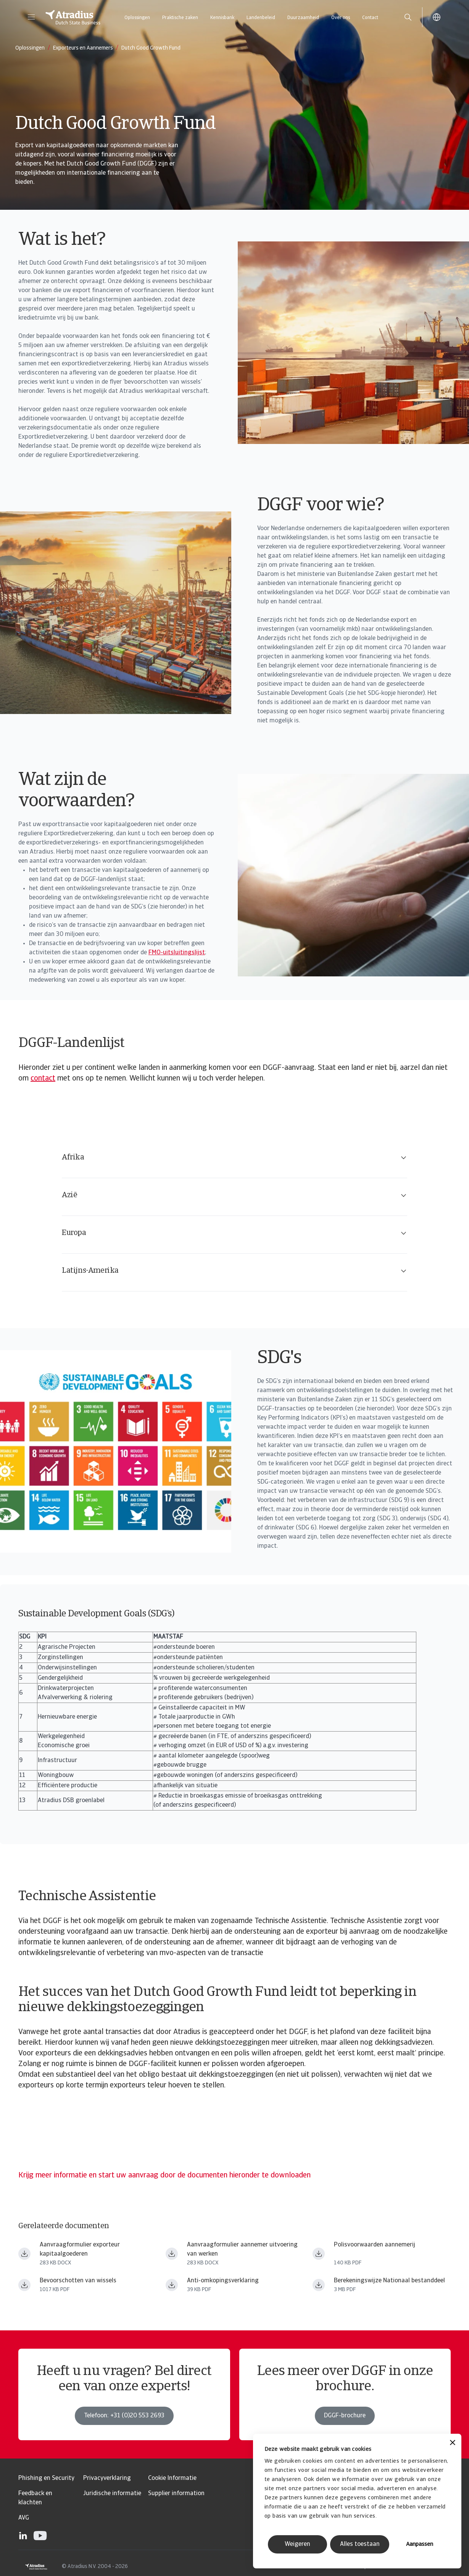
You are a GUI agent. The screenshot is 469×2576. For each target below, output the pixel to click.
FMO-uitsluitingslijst (176, 953)
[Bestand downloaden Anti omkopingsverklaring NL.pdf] (172, 2285)
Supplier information (176, 2494)
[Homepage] (73, 17)
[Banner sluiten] (452, 2443)
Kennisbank (222, 18)
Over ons (340, 18)
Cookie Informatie (172, 2478)
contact (43, 1078)
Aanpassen (419, 2544)
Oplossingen (137, 18)
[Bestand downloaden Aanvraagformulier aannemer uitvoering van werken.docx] (172, 2254)
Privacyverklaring (107, 2478)
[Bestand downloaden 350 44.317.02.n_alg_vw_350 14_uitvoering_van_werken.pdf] (319, 2254)
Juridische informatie (112, 2494)
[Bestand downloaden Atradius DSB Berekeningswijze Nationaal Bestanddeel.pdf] (319, 2285)
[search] (407, 17)
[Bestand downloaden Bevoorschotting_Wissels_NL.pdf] (24, 2285)
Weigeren (297, 2544)
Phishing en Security (46, 2478)
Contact (370, 18)
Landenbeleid (261, 18)
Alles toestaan (360, 2544)
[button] (31, 17)
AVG (23, 2518)
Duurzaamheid (303, 18)
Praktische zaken (180, 18)
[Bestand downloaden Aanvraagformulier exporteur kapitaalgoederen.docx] (24, 2254)
